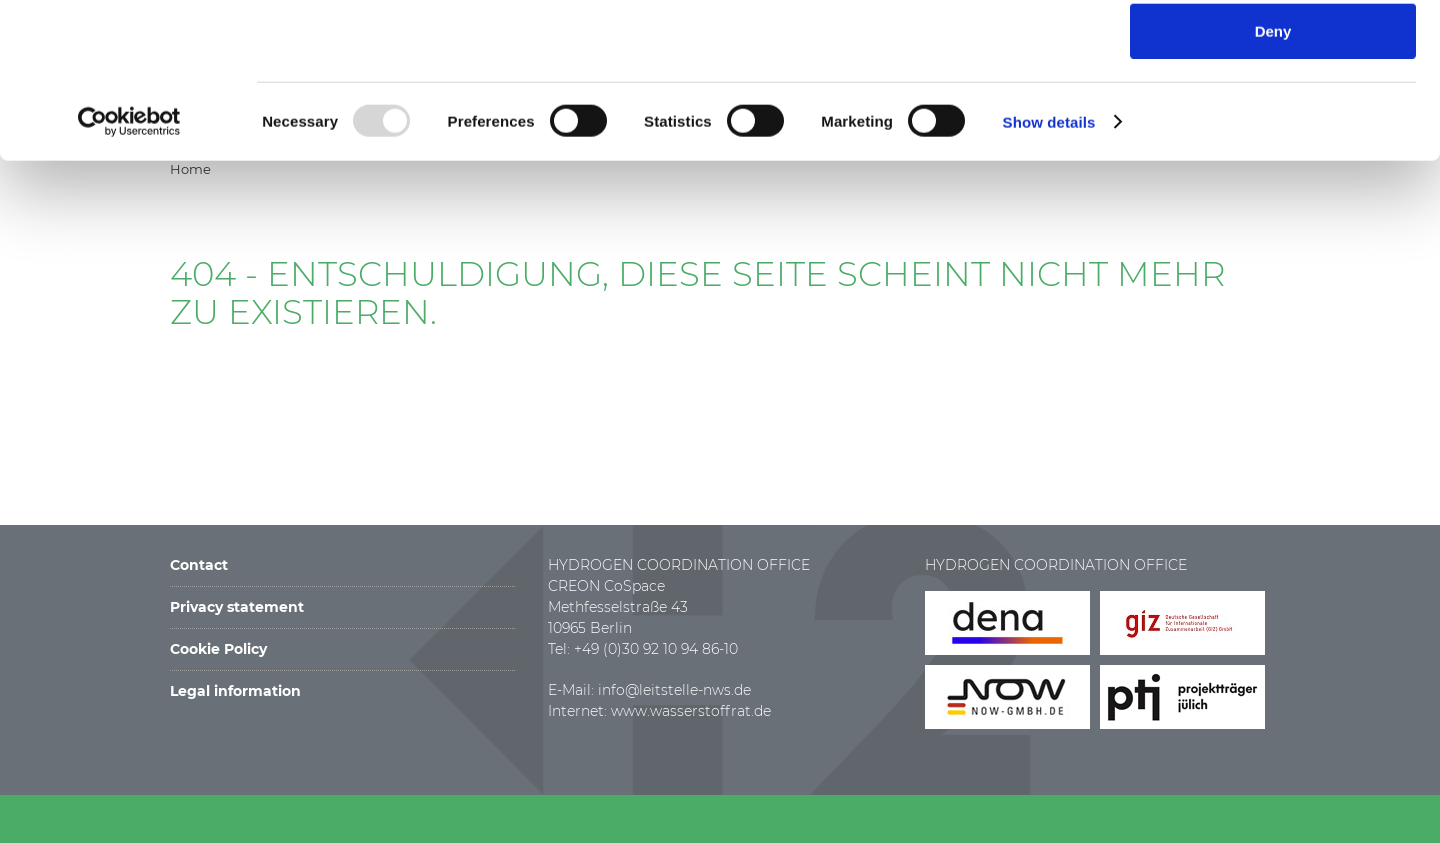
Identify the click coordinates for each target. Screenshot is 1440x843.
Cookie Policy (218, 649)
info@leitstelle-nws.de (674, 690)
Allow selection (1272, 114)
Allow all (1273, 51)
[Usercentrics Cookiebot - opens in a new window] (129, 267)
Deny (1273, 176)
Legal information (235, 691)
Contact (199, 565)
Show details (1049, 267)
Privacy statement (237, 607)
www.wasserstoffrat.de (691, 711)
